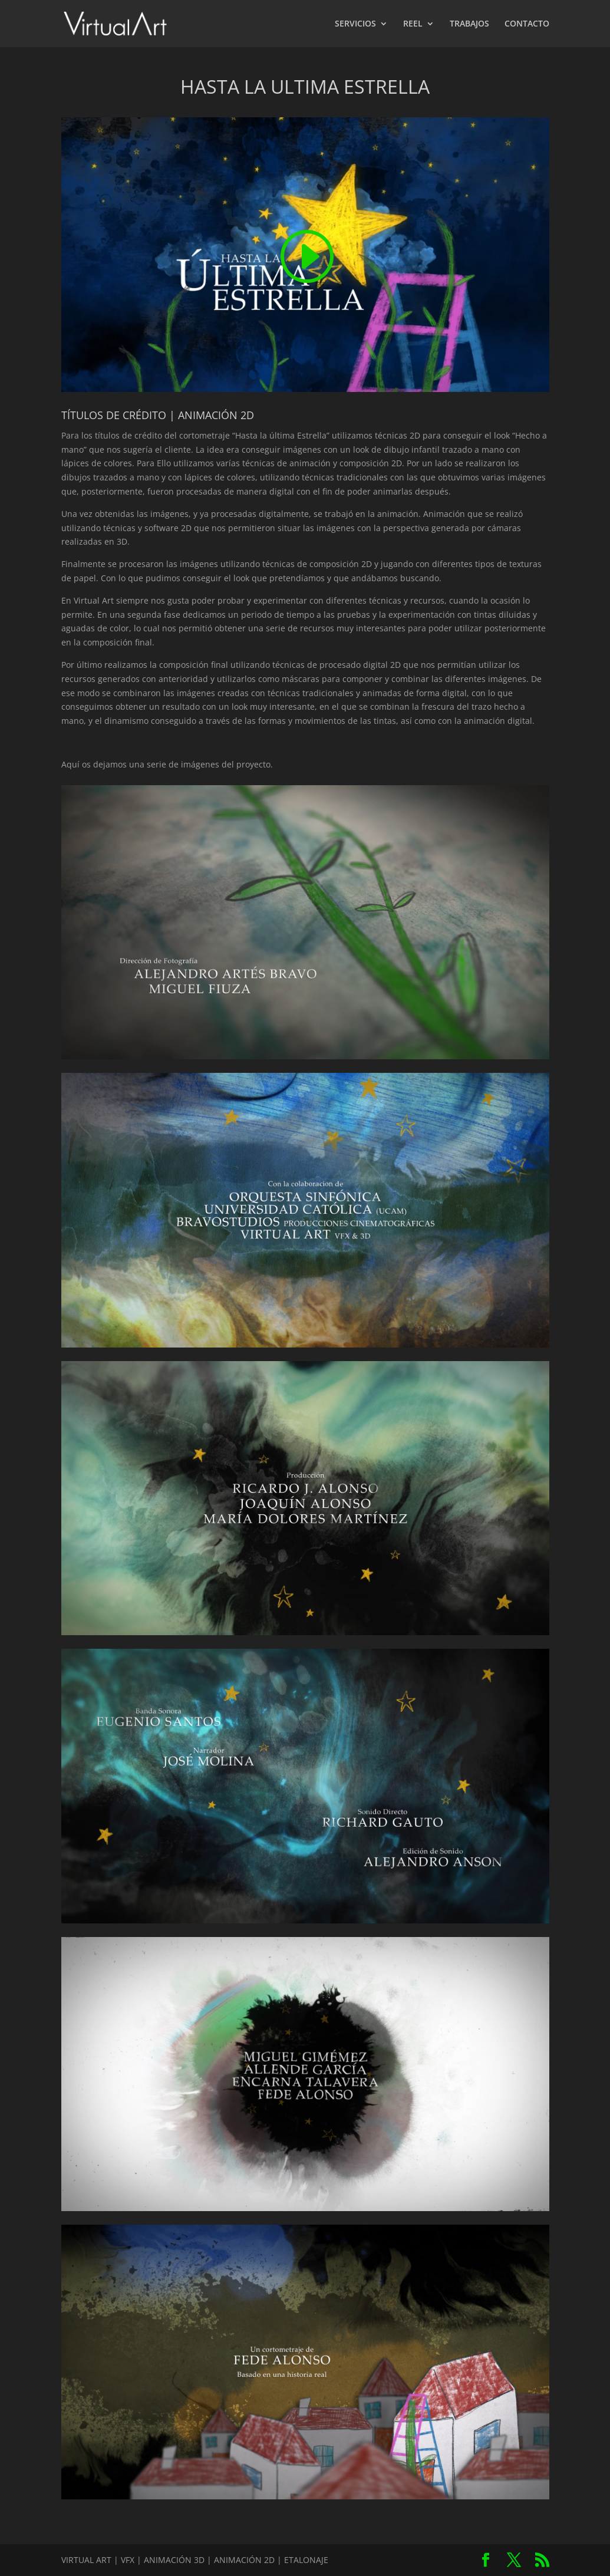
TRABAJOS (469, 24)
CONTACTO (527, 24)
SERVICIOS (355, 24)
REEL (413, 24)
